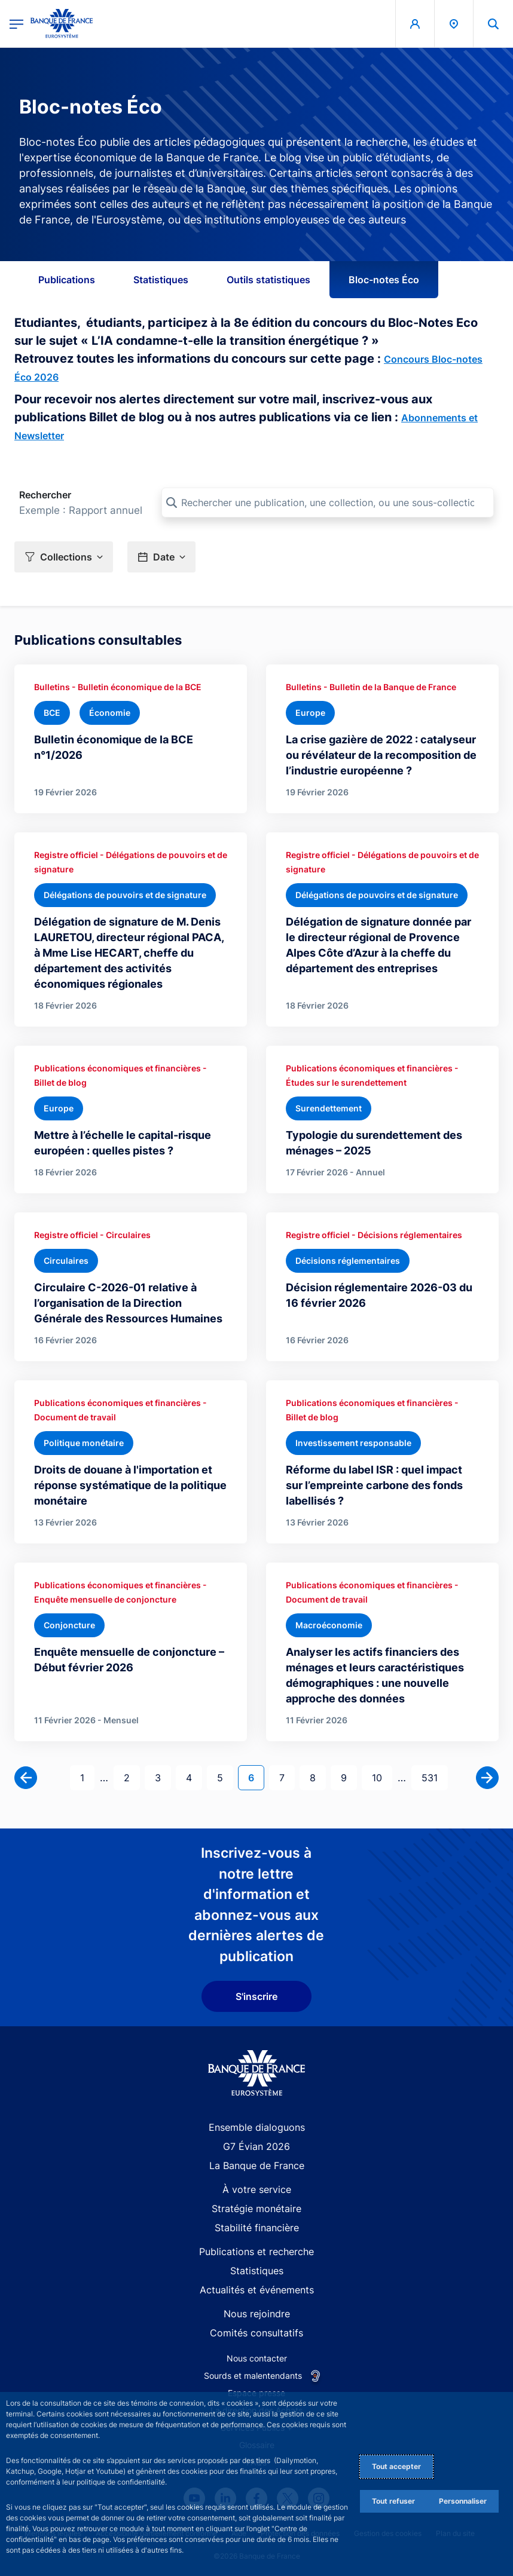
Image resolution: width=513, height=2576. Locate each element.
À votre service (256, 2189)
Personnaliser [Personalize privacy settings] (463, 2501)
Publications (66, 280)
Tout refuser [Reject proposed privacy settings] (393, 2501)
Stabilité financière (257, 2228)
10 (381, 1777)
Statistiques (160, 280)
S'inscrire (256, 1996)
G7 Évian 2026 (256, 2146)
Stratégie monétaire (256, 2208)
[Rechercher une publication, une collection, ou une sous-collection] (327, 502)
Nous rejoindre (257, 2314)
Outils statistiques (268, 280)
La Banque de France (256, 2165)
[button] (63, 556)
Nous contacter (257, 2358)
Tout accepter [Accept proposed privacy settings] (396, 2466)
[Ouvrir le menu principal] (16, 23)
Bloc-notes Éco (384, 280)
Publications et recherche (256, 2252)
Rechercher (45, 495)
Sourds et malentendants (253, 2375)
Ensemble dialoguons (257, 2127)
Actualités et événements (257, 2290)
